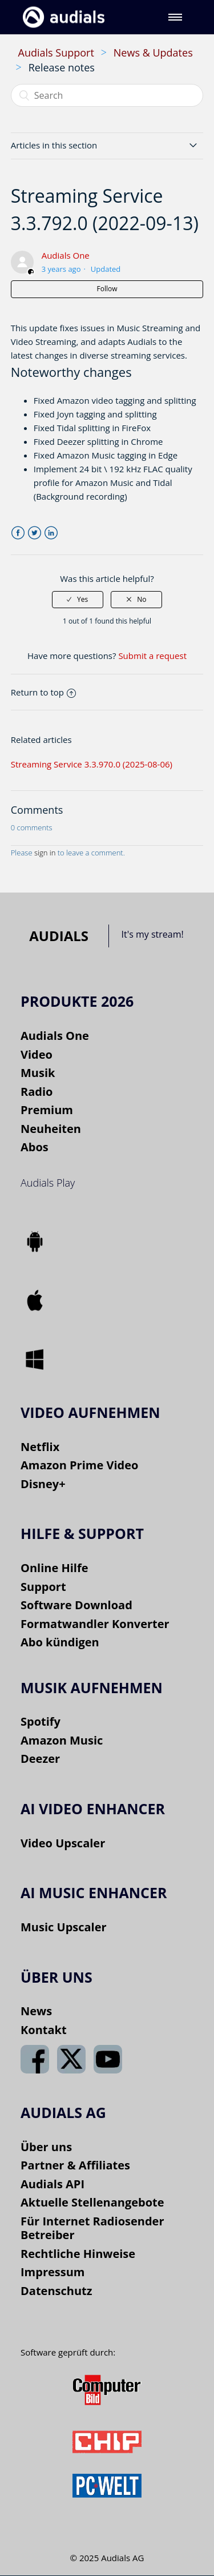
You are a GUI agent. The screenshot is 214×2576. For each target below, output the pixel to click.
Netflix (40, 1446)
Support (43, 1586)
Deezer (40, 1758)
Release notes (62, 67)
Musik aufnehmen (92, 1687)
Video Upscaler (63, 1843)
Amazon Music (62, 1740)
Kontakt (44, 2030)
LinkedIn (51, 533)
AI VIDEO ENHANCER (93, 1808)
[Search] (107, 95)
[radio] (77, 599)
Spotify (40, 1721)
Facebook (18, 533)
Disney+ (43, 1484)
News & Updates (153, 52)
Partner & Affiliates (75, 2165)
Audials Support (56, 52)
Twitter (34, 533)
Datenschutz (56, 2290)
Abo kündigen (60, 1642)
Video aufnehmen (90, 1412)
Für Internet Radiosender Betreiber (92, 2228)
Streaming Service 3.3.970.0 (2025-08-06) (91, 764)
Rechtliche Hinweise (78, 2253)
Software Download (76, 1605)
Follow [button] (107, 289)
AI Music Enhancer (94, 1892)
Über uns (46, 2147)
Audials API (52, 2184)
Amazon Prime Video (79, 1465)
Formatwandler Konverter (95, 1623)
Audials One (66, 255)
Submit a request (152, 655)
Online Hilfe (54, 1568)
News (36, 2011)
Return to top (43, 692)
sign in (44, 852)
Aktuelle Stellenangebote (92, 2202)
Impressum (52, 2272)
